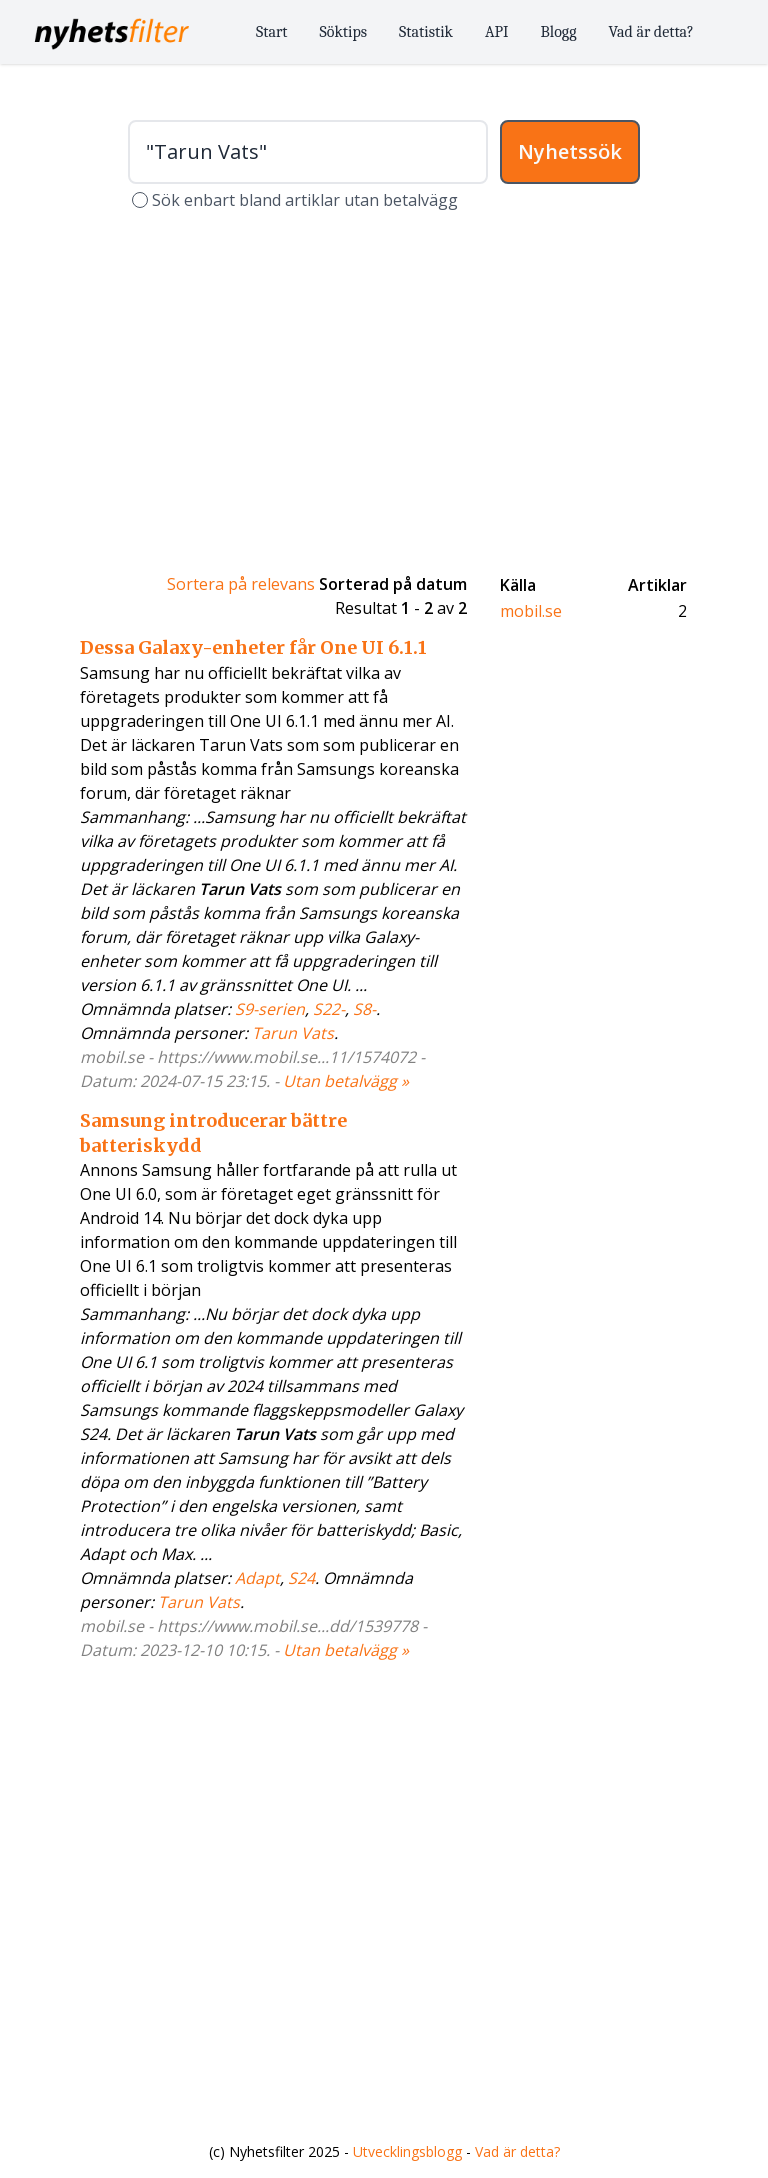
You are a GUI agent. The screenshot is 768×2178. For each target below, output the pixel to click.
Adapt (257, 1578)
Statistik (426, 32)
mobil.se (531, 611)
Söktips (344, 32)
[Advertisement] (384, 392)
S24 (301, 1578)
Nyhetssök (570, 151)
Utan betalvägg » (346, 1081)
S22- (329, 1009)
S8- (364, 1009)
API (497, 32)
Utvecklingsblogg (407, 2151)
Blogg (559, 32)
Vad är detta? (651, 32)
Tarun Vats (293, 1033)
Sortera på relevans (241, 584)
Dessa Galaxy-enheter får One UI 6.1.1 (253, 647)
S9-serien (270, 1009)
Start (272, 32)
